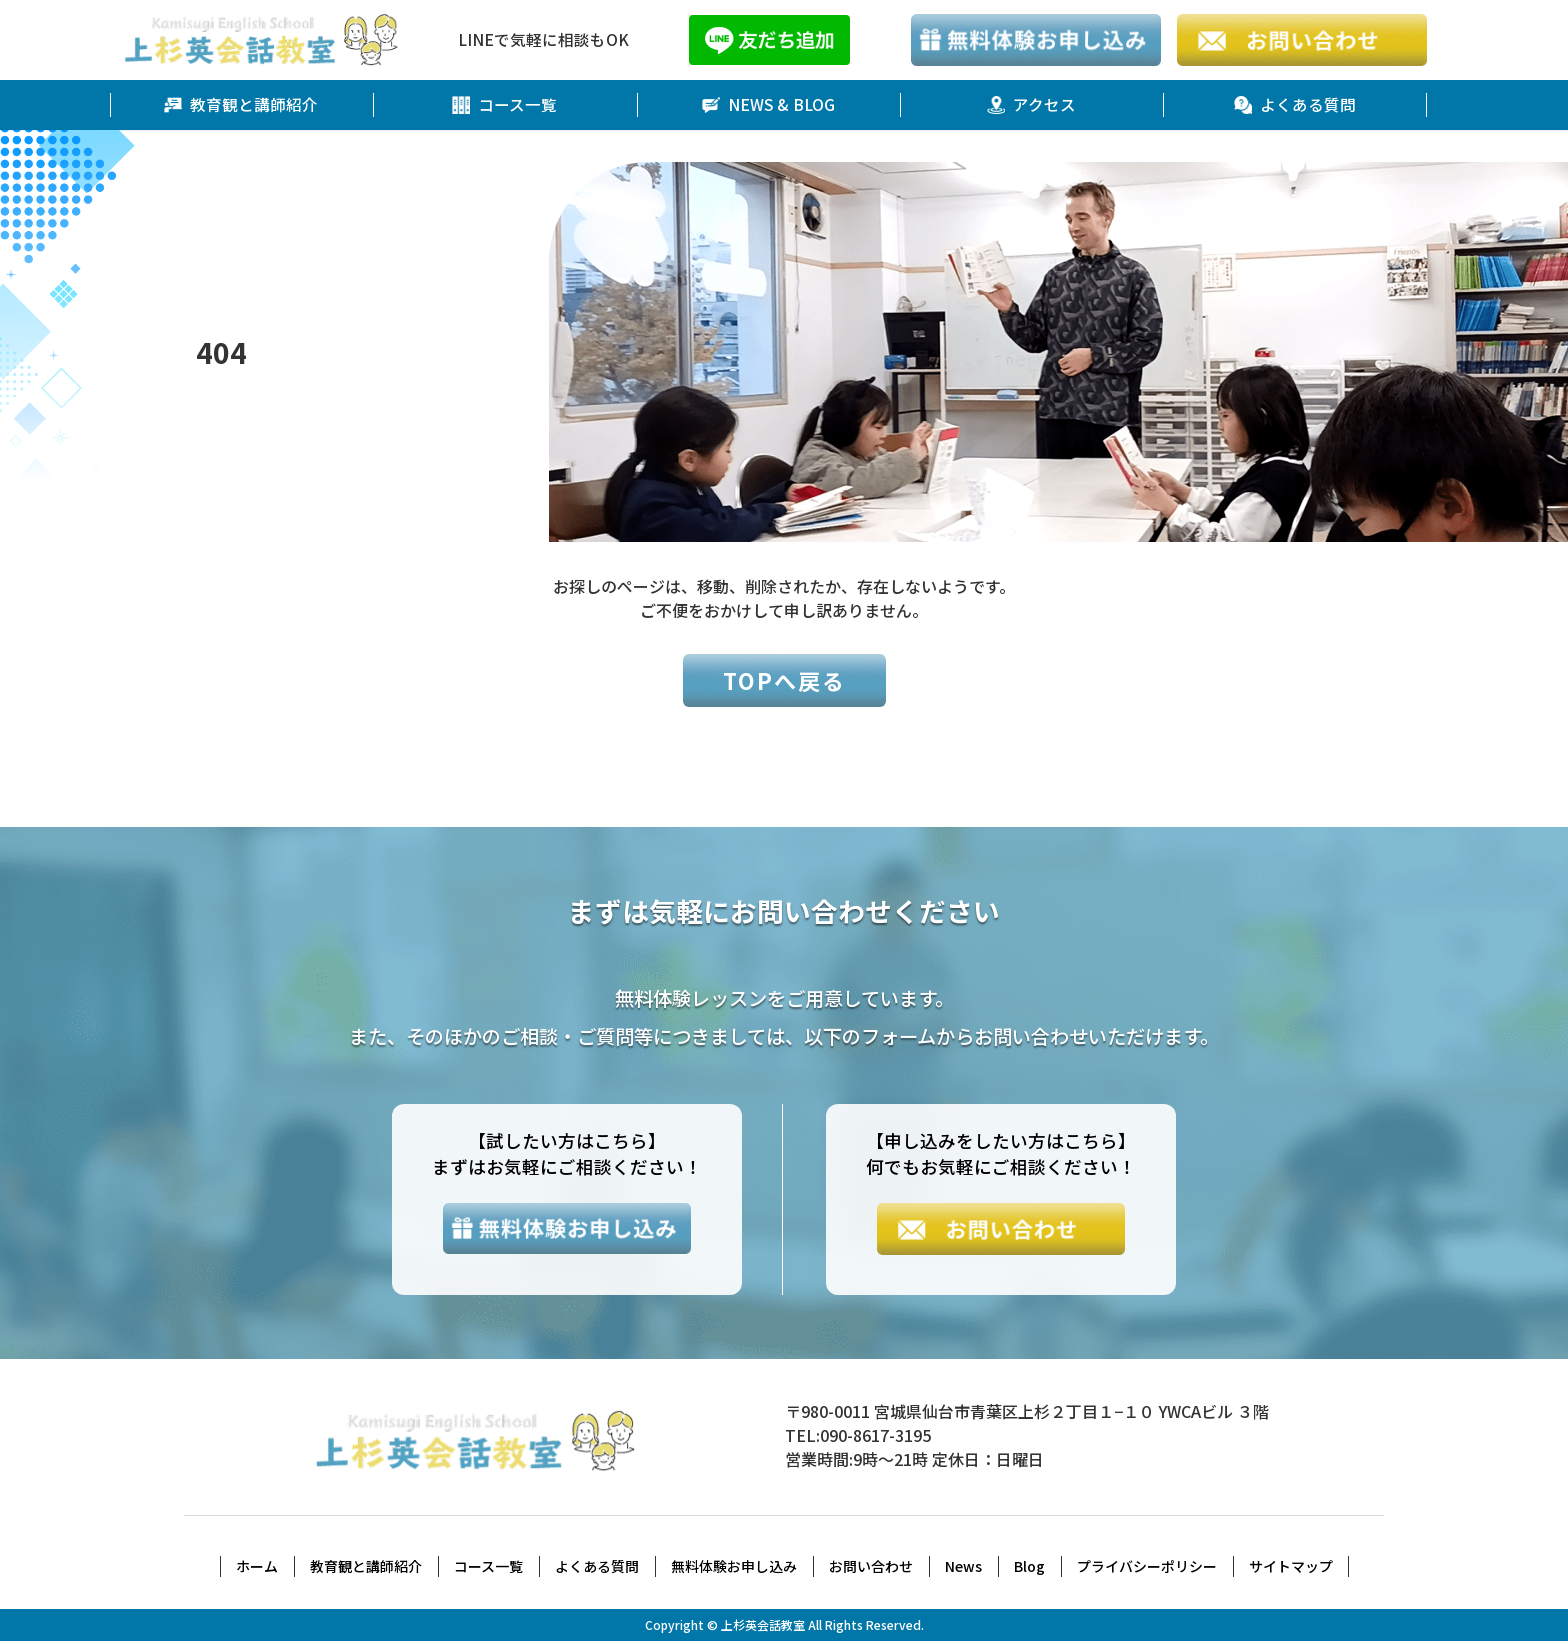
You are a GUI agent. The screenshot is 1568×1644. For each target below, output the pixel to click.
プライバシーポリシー (1147, 1569)
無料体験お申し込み (734, 1569)
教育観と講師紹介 (241, 105)
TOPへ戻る (784, 680)
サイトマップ (1291, 1569)
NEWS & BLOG (768, 105)
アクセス (1031, 105)
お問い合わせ (871, 1569)
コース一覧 (504, 105)
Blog (1029, 1569)
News (963, 1569)
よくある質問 (1295, 105)
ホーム (257, 1569)
